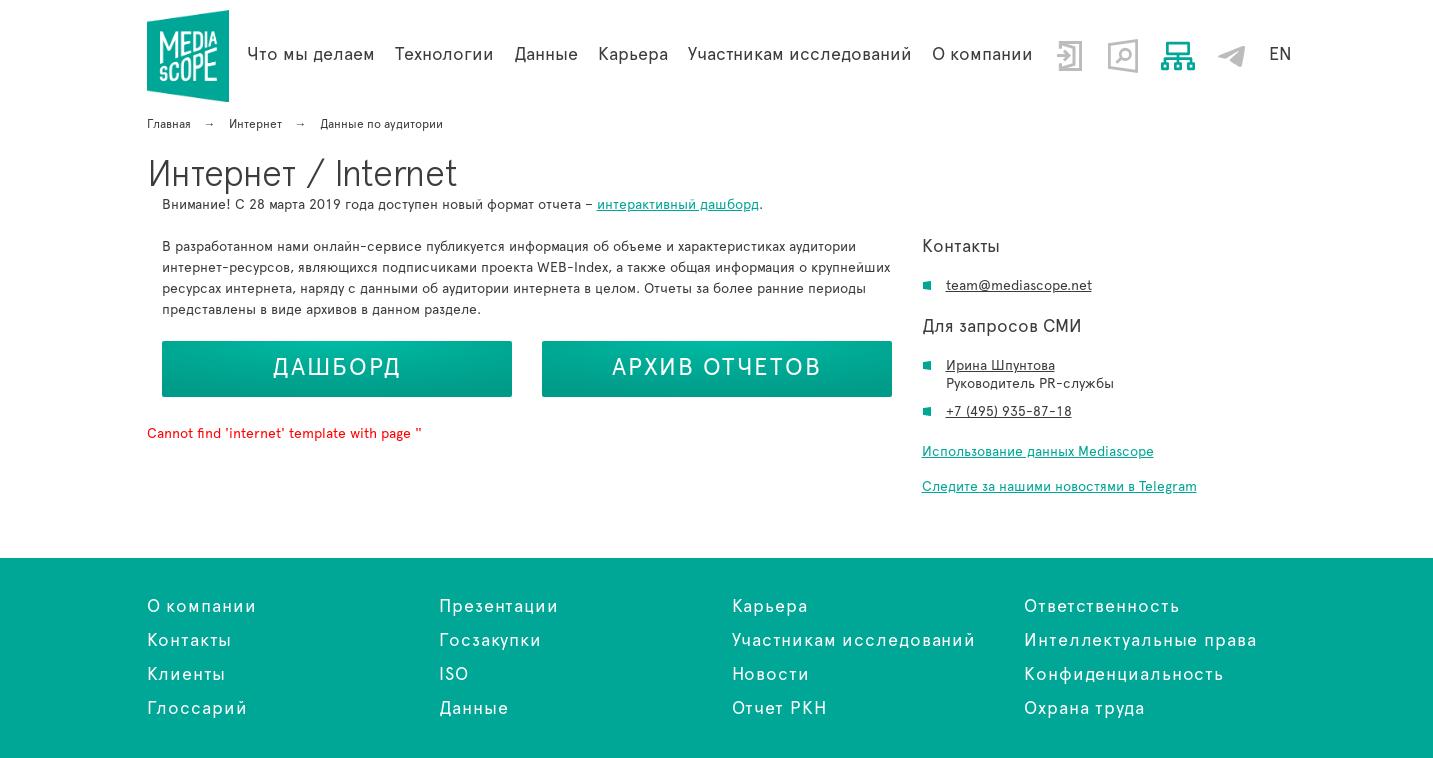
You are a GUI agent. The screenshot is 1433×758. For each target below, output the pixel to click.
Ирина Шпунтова (1000, 366)
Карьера (633, 55)
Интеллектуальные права (1140, 641)
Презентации (499, 607)
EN (1280, 55)
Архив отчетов (717, 368)
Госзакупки (490, 641)
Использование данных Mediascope (1038, 452)
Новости (771, 675)
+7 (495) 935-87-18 (1009, 412)
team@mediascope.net (1019, 286)
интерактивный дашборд (678, 205)
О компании (982, 55)
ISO (454, 675)
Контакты (189, 641)
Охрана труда (1084, 709)
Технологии (444, 55)
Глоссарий (197, 709)
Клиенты (186, 675)
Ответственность (1102, 607)
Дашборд (337, 368)
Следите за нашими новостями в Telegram (1059, 487)
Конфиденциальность (1124, 675)
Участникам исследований (800, 55)
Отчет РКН (779, 709)
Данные (473, 709)
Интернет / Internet (188, 56)
